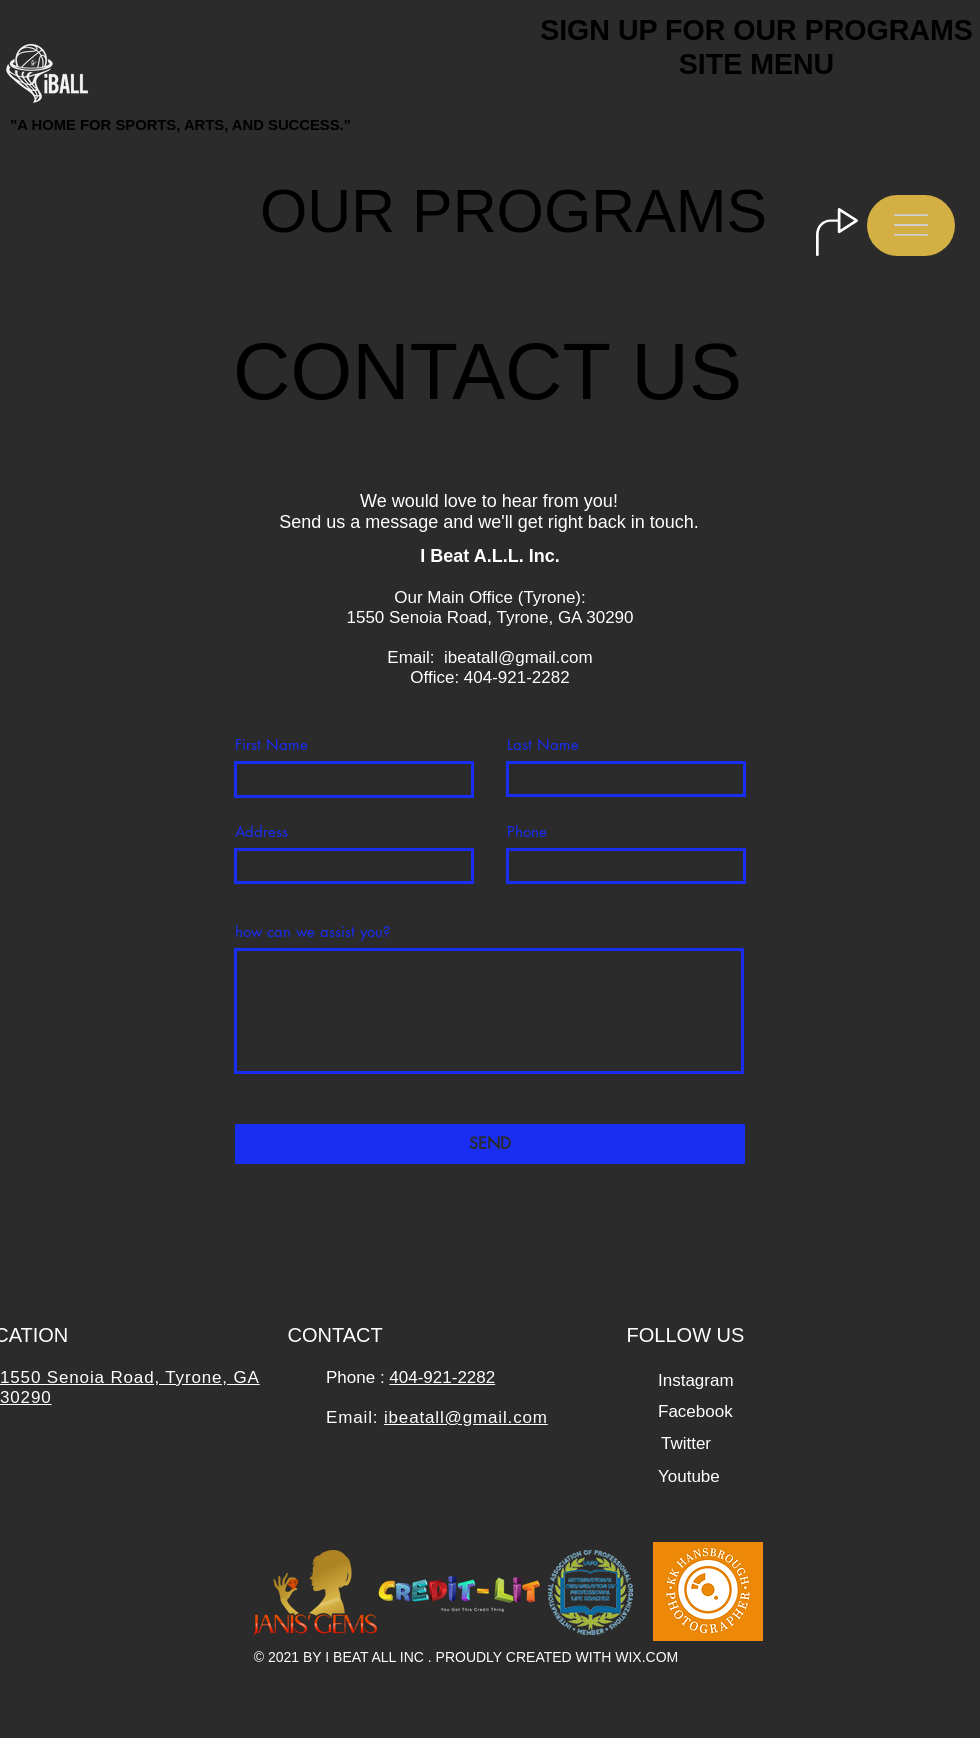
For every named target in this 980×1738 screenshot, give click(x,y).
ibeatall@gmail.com (518, 657)
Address (261, 831)
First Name (271, 744)
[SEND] (490, 1144)
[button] (911, 225)
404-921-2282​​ (442, 1377)
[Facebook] (695, 1411)
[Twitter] (686, 1443)
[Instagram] (696, 1380)
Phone (527, 831)
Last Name (543, 744)
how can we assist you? (312, 931)
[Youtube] (689, 1476)
